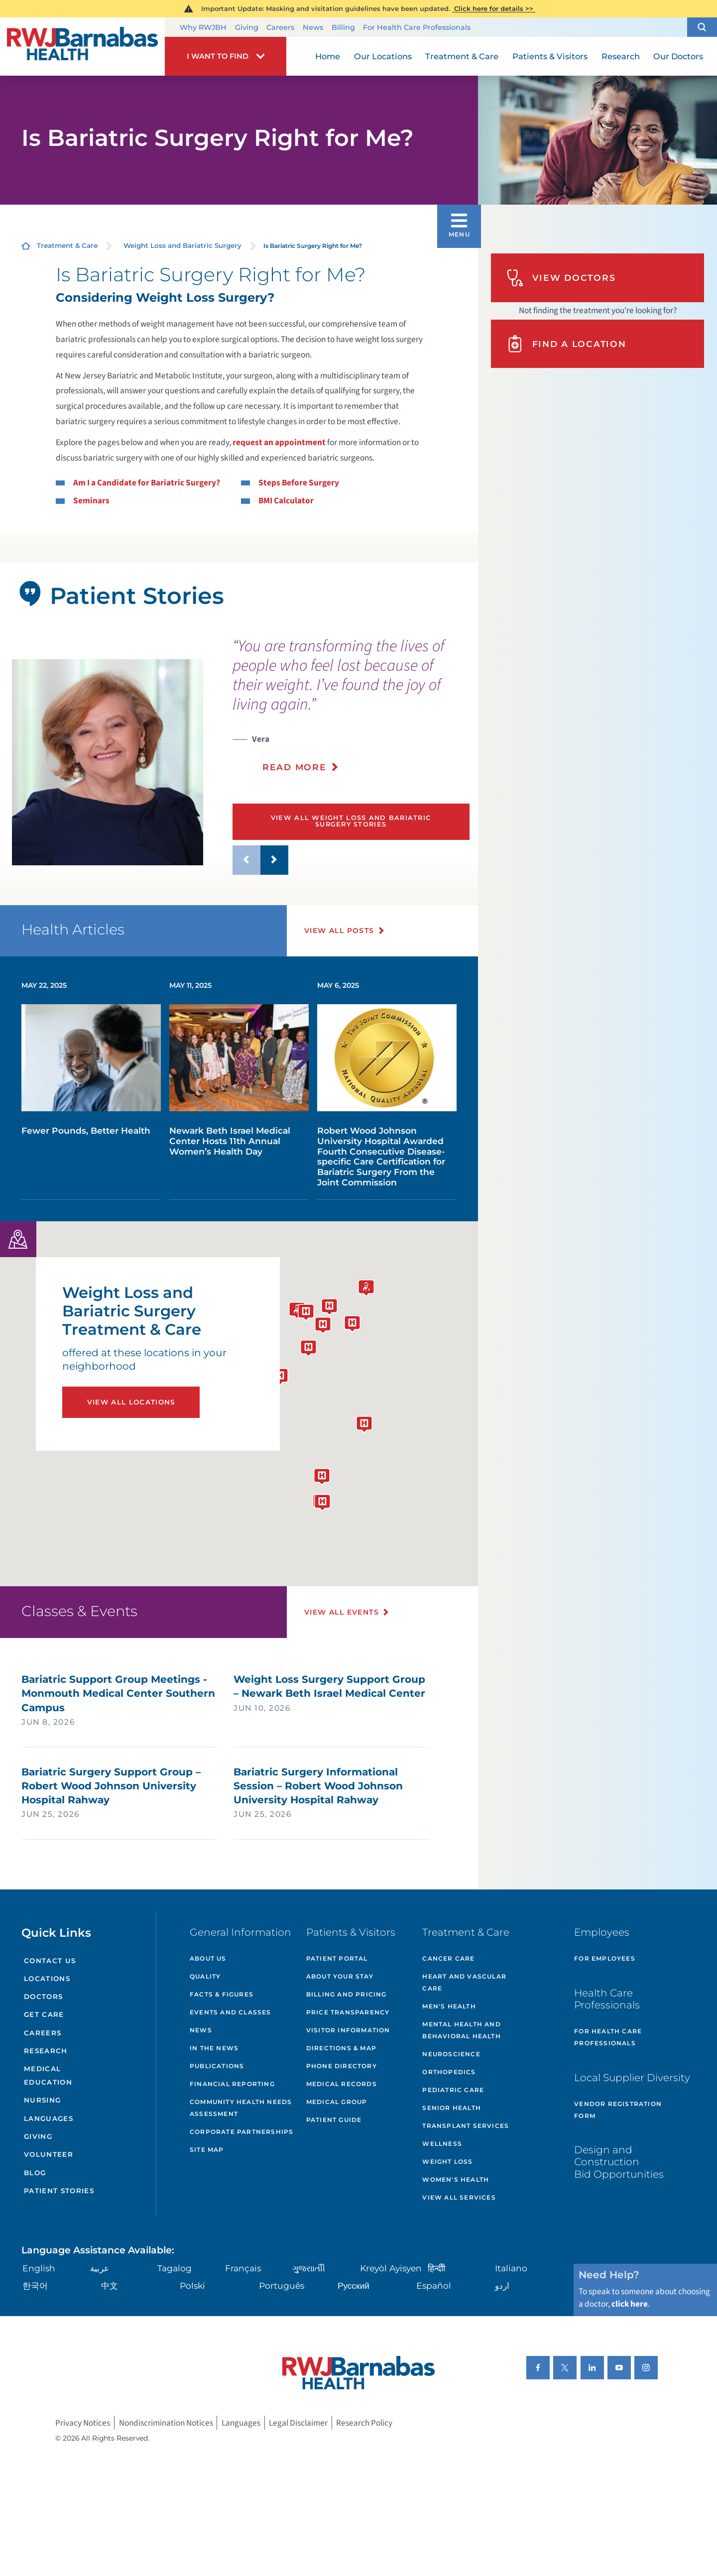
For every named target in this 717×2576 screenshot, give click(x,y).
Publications (217, 2066)
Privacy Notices (82, 2423)
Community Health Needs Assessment (241, 2107)
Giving (246, 27)
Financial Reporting (232, 2084)
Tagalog (174, 2268)
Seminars (91, 500)
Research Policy (364, 2423)
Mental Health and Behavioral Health (461, 2030)
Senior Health (451, 2107)
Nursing (42, 2100)
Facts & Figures (221, 1994)
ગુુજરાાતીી (308, 2268)
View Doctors (561, 278)
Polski (192, 2285)
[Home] (82, 46)
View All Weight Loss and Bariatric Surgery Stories (351, 821)
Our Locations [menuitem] (383, 56)
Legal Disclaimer (298, 2423)
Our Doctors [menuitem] (678, 56)
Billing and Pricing (346, 1994)
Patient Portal (337, 1958)
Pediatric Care (453, 2090)
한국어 (35, 2285)
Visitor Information (348, 2030)
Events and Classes (230, 2012)
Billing (343, 27)
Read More (294, 767)
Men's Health (449, 2006)
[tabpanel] (107, 762)
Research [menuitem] (620, 56)
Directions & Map (341, 2048)
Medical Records (341, 2084)
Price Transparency (348, 2012)
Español (433, 2285)
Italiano (511, 2268)
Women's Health (455, 2179)
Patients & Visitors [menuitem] (550, 56)
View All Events (341, 1612)
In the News (214, 2048)
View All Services (458, 2197)
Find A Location (566, 343)
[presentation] (351, 711)
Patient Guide (334, 2119)
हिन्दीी (436, 2268)
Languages (48, 2118)
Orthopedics (449, 2072)
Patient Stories (59, 2191)
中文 (109, 2285)
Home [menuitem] (327, 56)
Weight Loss (447, 2161)
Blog (35, 2173)
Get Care (44, 2014)
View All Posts (339, 930)
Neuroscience (451, 2054)
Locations (47, 1979)
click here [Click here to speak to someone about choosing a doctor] (629, 2304)
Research (46, 2051)
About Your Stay (339, 1976)
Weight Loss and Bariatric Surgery (182, 245)
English (38, 2268)
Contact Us (50, 1961)
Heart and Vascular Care (464, 1982)
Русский (353, 2285)
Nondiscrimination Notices (166, 2423)
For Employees (604, 1958)
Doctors (43, 1996)
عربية (99, 2268)
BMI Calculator (286, 500)
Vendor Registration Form (618, 2109)
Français (243, 2268)
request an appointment (279, 442)
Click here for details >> (493, 8)
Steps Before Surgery (298, 482)
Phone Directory (341, 2066)
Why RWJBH (203, 27)
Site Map (207, 2149)
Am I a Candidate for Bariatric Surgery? (146, 482)
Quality (205, 1976)
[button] (702, 27)
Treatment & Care (67, 245)
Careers (280, 27)
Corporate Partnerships (241, 2131)
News (313, 27)
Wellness (442, 2143)
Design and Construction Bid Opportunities (619, 2161)
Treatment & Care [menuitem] (461, 56)
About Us (208, 1958)
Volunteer (48, 2154)
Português (281, 2285)
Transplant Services (465, 2125)
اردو (502, 2285)
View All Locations (131, 1402)
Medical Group (336, 2102)
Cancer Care (448, 1958)
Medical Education (48, 2075)
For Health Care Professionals (417, 27)
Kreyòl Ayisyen (391, 2268)
